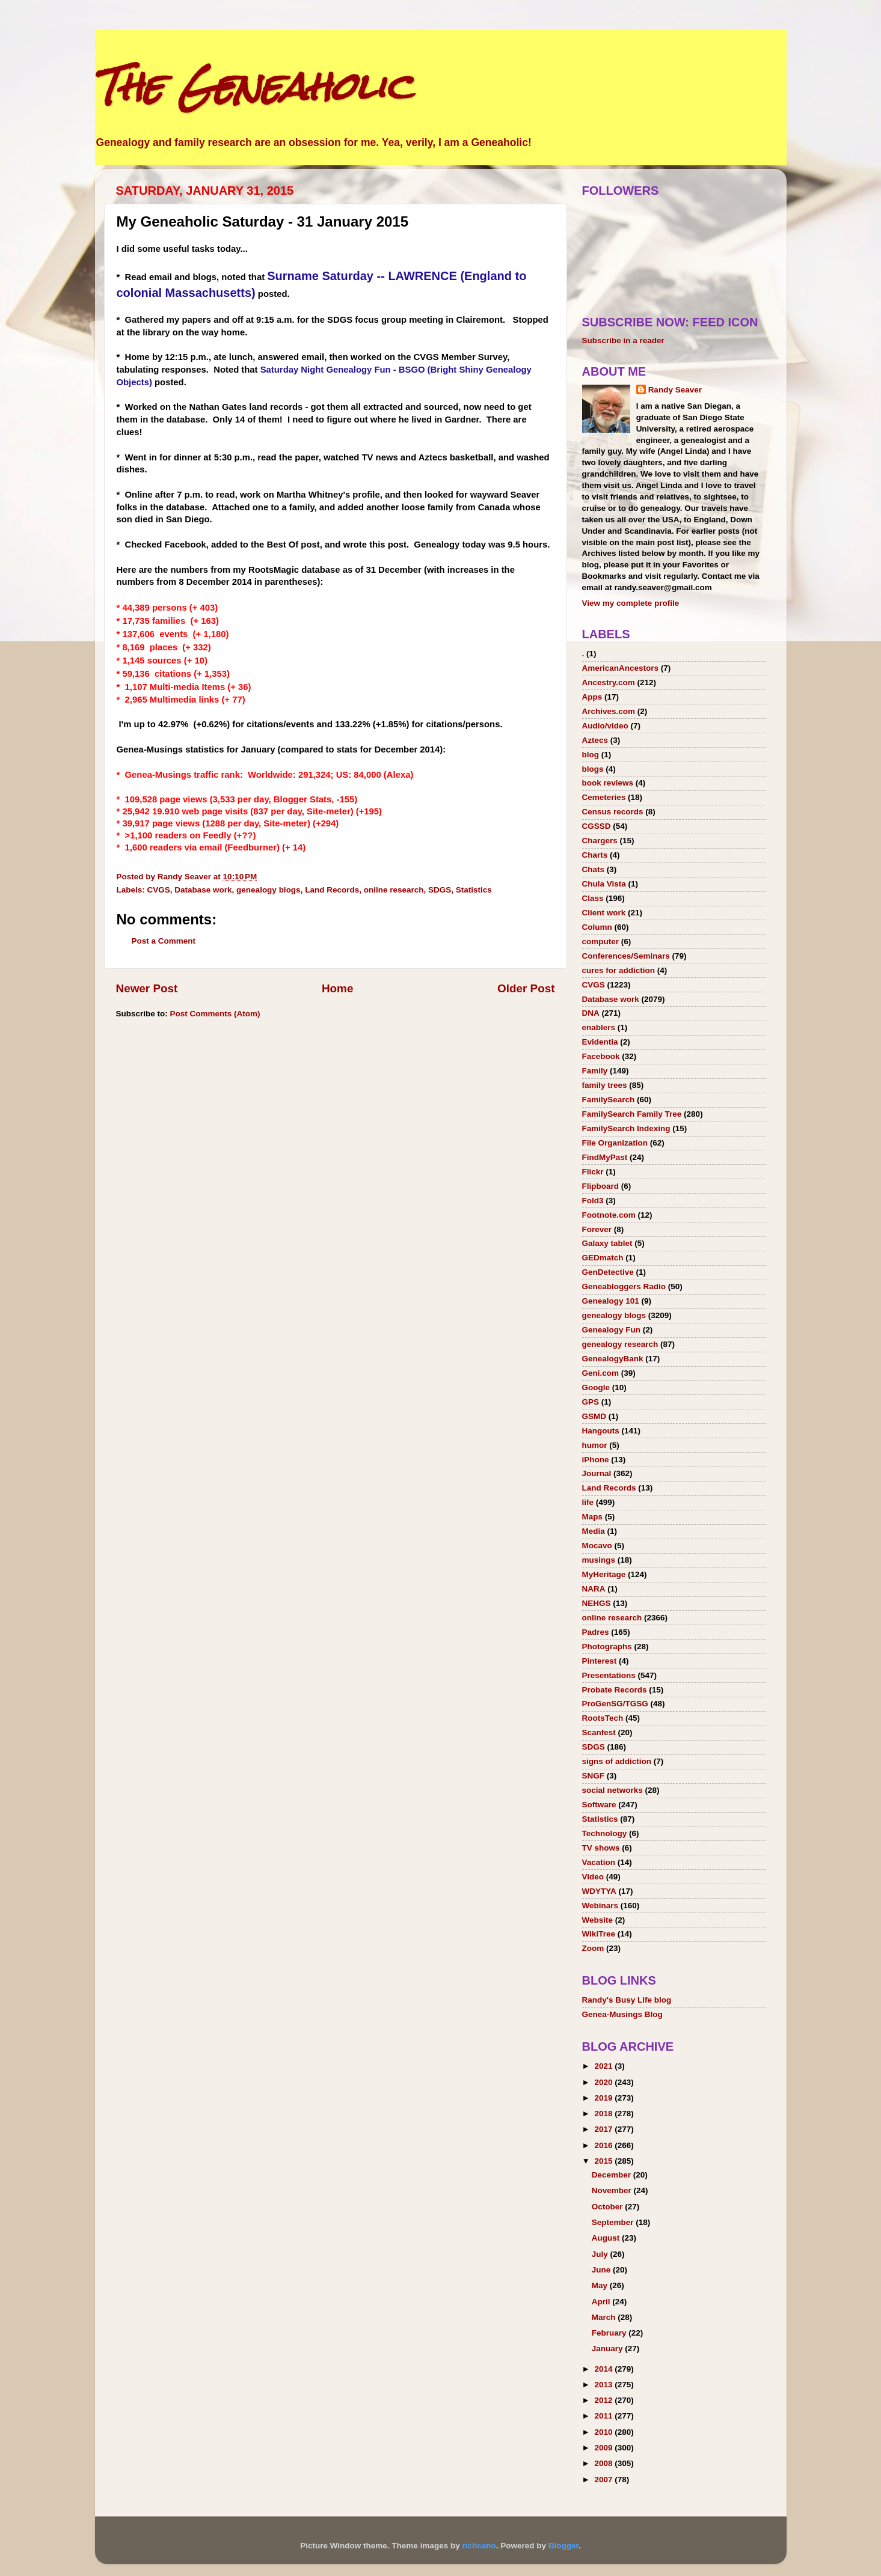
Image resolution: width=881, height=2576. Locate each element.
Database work (203, 889)
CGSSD (596, 826)
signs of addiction (617, 1761)
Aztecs (595, 740)
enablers (599, 1027)
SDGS (439, 889)
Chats (593, 869)
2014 (604, 2368)
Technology (604, 1833)
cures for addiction (618, 970)
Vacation (599, 1862)
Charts (595, 854)
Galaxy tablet (607, 1243)
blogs (593, 769)
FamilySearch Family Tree (632, 1114)
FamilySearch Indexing (626, 1128)
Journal (597, 1473)
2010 (604, 2432)
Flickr (593, 1171)
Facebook (601, 1056)
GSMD (594, 1416)
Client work (604, 912)
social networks (612, 1790)
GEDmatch (603, 1257)
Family (595, 1070)
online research (394, 889)
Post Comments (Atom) (215, 1013)
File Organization (615, 1142)
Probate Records (614, 1689)
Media (593, 1531)
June (602, 2269)
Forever (597, 1229)
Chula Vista (604, 883)
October (608, 2206)
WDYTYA (599, 1891)
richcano (479, 2545)
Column (597, 927)
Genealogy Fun (611, 1329)
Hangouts (600, 1430)
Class (593, 898)
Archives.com (609, 711)
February (610, 2332)
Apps (592, 696)
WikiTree (598, 1933)
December (612, 2174)
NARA (594, 1588)
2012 (604, 2400)
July (601, 2254)
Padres (595, 1632)
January (608, 2348)
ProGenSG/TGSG (615, 1703)
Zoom (593, 1948)
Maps (592, 1516)
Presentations (609, 1675)
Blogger (563, 2545)
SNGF (593, 1775)
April (602, 2301)
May (601, 2285)
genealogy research (620, 1344)
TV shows (601, 1847)
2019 (604, 2097)
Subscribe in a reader (623, 340)
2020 (604, 2082)
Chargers (600, 840)
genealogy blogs (268, 889)
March (605, 2317)
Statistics (474, 889)
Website (597, 1919)
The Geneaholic (253, 86)
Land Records (332, 889)
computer (600, 941)
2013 (604, 2384)
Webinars (600, 1905)
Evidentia (600, 1041)
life (588, 1502)
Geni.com (600, 1373)
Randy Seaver (675, 389)
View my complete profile (631, 603)
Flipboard (600, 1186)
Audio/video (605, 725)
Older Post (526, 988)
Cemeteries (604, 797)
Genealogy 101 (610, 1300)
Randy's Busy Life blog (627, 1999)
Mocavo (597, 1545)
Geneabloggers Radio (624, 1286)
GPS (591, 1401)
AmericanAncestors (620, 668)
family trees (604, 1085)
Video (593, 1876)
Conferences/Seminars (626, 955)
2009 (604, 2447)
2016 (604, 2145)
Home (337, 988)
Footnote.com (609, 1214)
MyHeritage (604, 1574)
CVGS (158, 889)
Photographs (607, 1646)
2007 (604, 2479)
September (614, 2222)
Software (599, 1804)
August (607, 2237)
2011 (604, 2415)
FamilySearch (608, 1099)
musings (599, 1559)
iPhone (595, 1459)
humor (594, 1445)
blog (591, 754)
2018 (604, 2113)
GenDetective (608, 1272)
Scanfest (599, 1732)
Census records (612, 811)
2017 (604, 2129)
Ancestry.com (608, 682)
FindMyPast (605, 1157)
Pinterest (599, 1660)
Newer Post (147, 988)
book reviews (608, 782)
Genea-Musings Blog (622, 2014)
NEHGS (596, 1603)
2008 (604, 2463)
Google (596, 1387)
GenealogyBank (612, 1358)
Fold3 (593, 1200)
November (613, 2190)
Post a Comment (164, 940)
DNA (591, 1013)
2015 (604, 2160)
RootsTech (603, 1718)
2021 (604, 2066)
